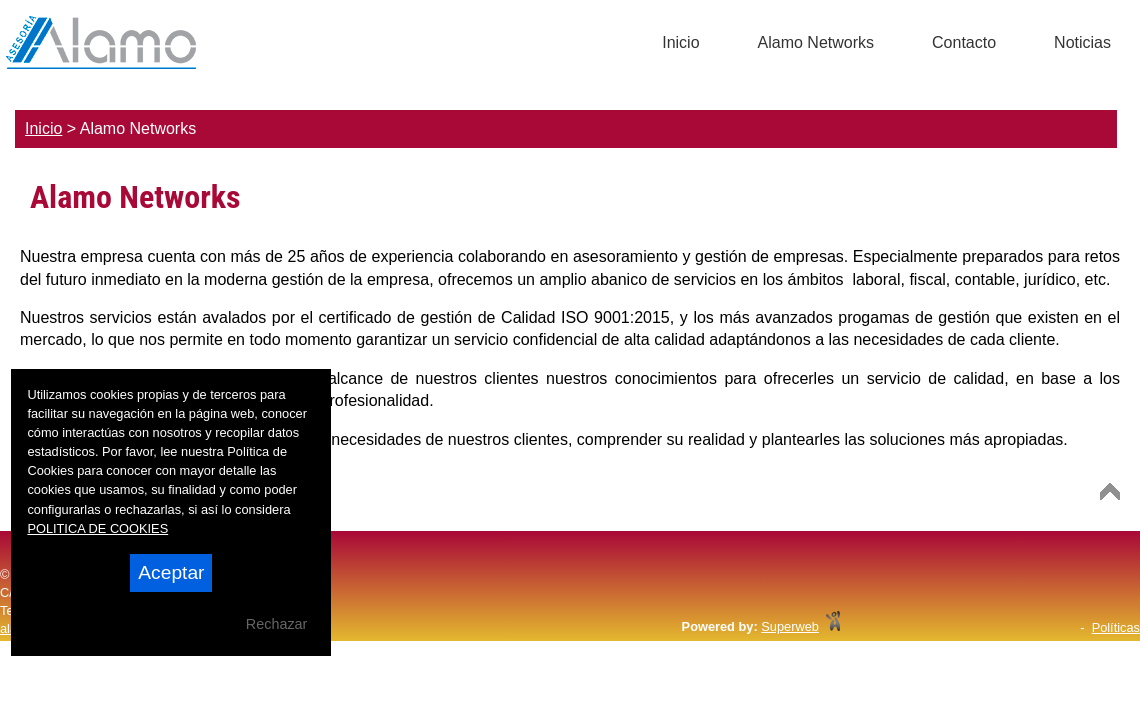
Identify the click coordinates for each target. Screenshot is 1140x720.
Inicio (43, 128)
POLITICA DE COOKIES (97, 528)
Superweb (790, 626)
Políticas (1116, 627)
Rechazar (277, 624)
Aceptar (171, 572)
